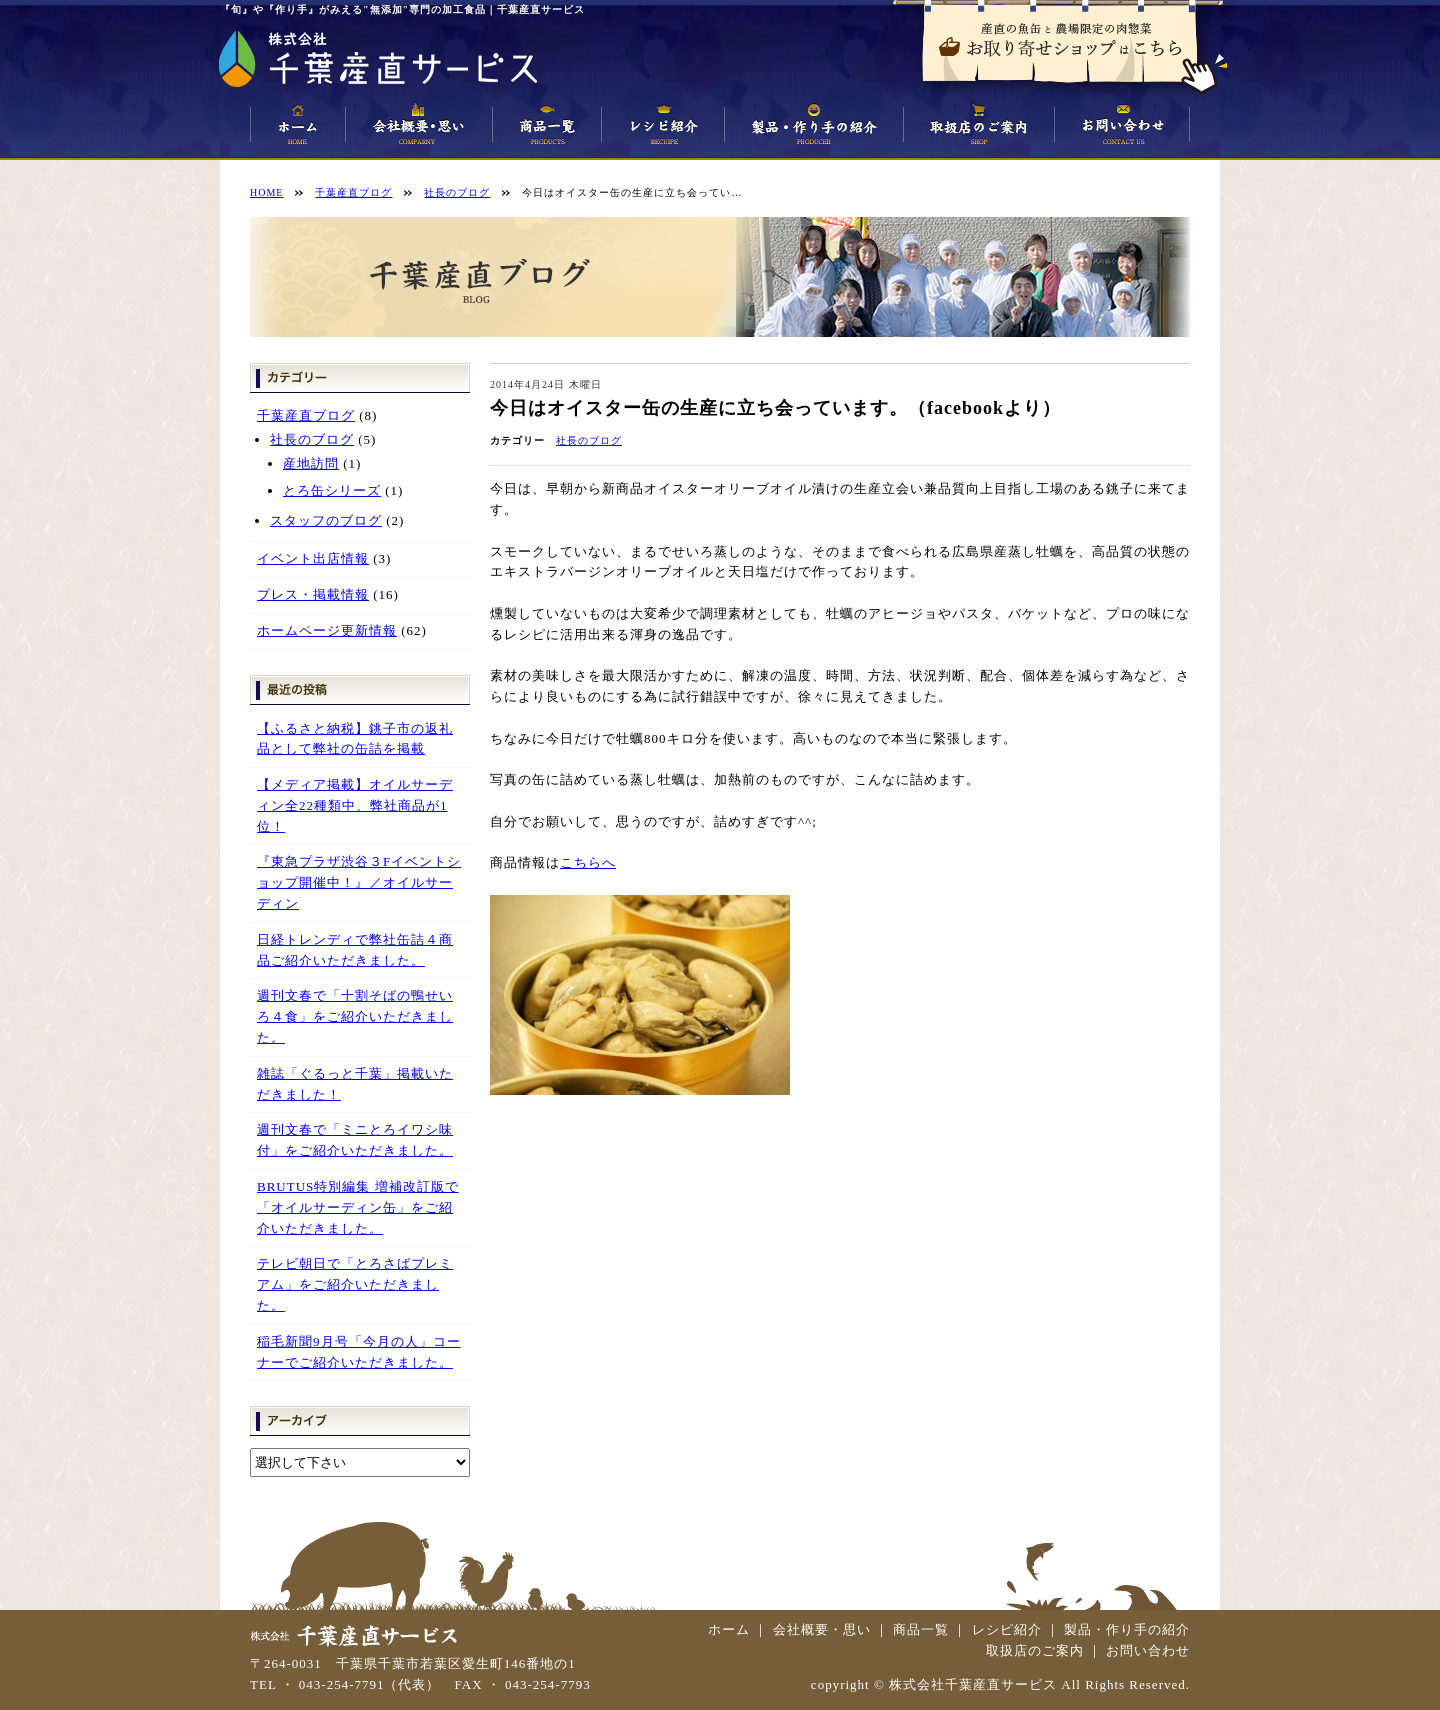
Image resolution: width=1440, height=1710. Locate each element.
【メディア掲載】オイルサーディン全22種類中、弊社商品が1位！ (355, 805)
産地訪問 (311, 463)
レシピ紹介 (1007, 1629)
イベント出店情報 (313, 558)
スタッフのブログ (326, 520)
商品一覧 (921, 1629)
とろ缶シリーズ (332, 490)
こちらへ (588, 862)
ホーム (729, 1629)
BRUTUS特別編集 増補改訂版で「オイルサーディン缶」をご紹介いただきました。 (358, 1207)
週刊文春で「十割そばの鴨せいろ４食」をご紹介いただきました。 (355, 1016)
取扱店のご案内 (1035, 1650)
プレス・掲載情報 (313, 594)
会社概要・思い (822, 1629)
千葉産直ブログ (306, 415)
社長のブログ (589, 440)
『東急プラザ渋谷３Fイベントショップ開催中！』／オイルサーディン (359, 882)
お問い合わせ (1148, 1650)
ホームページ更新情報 (327, 630)
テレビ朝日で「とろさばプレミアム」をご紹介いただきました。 (355, 1284)
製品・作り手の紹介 (1127, 1629)
